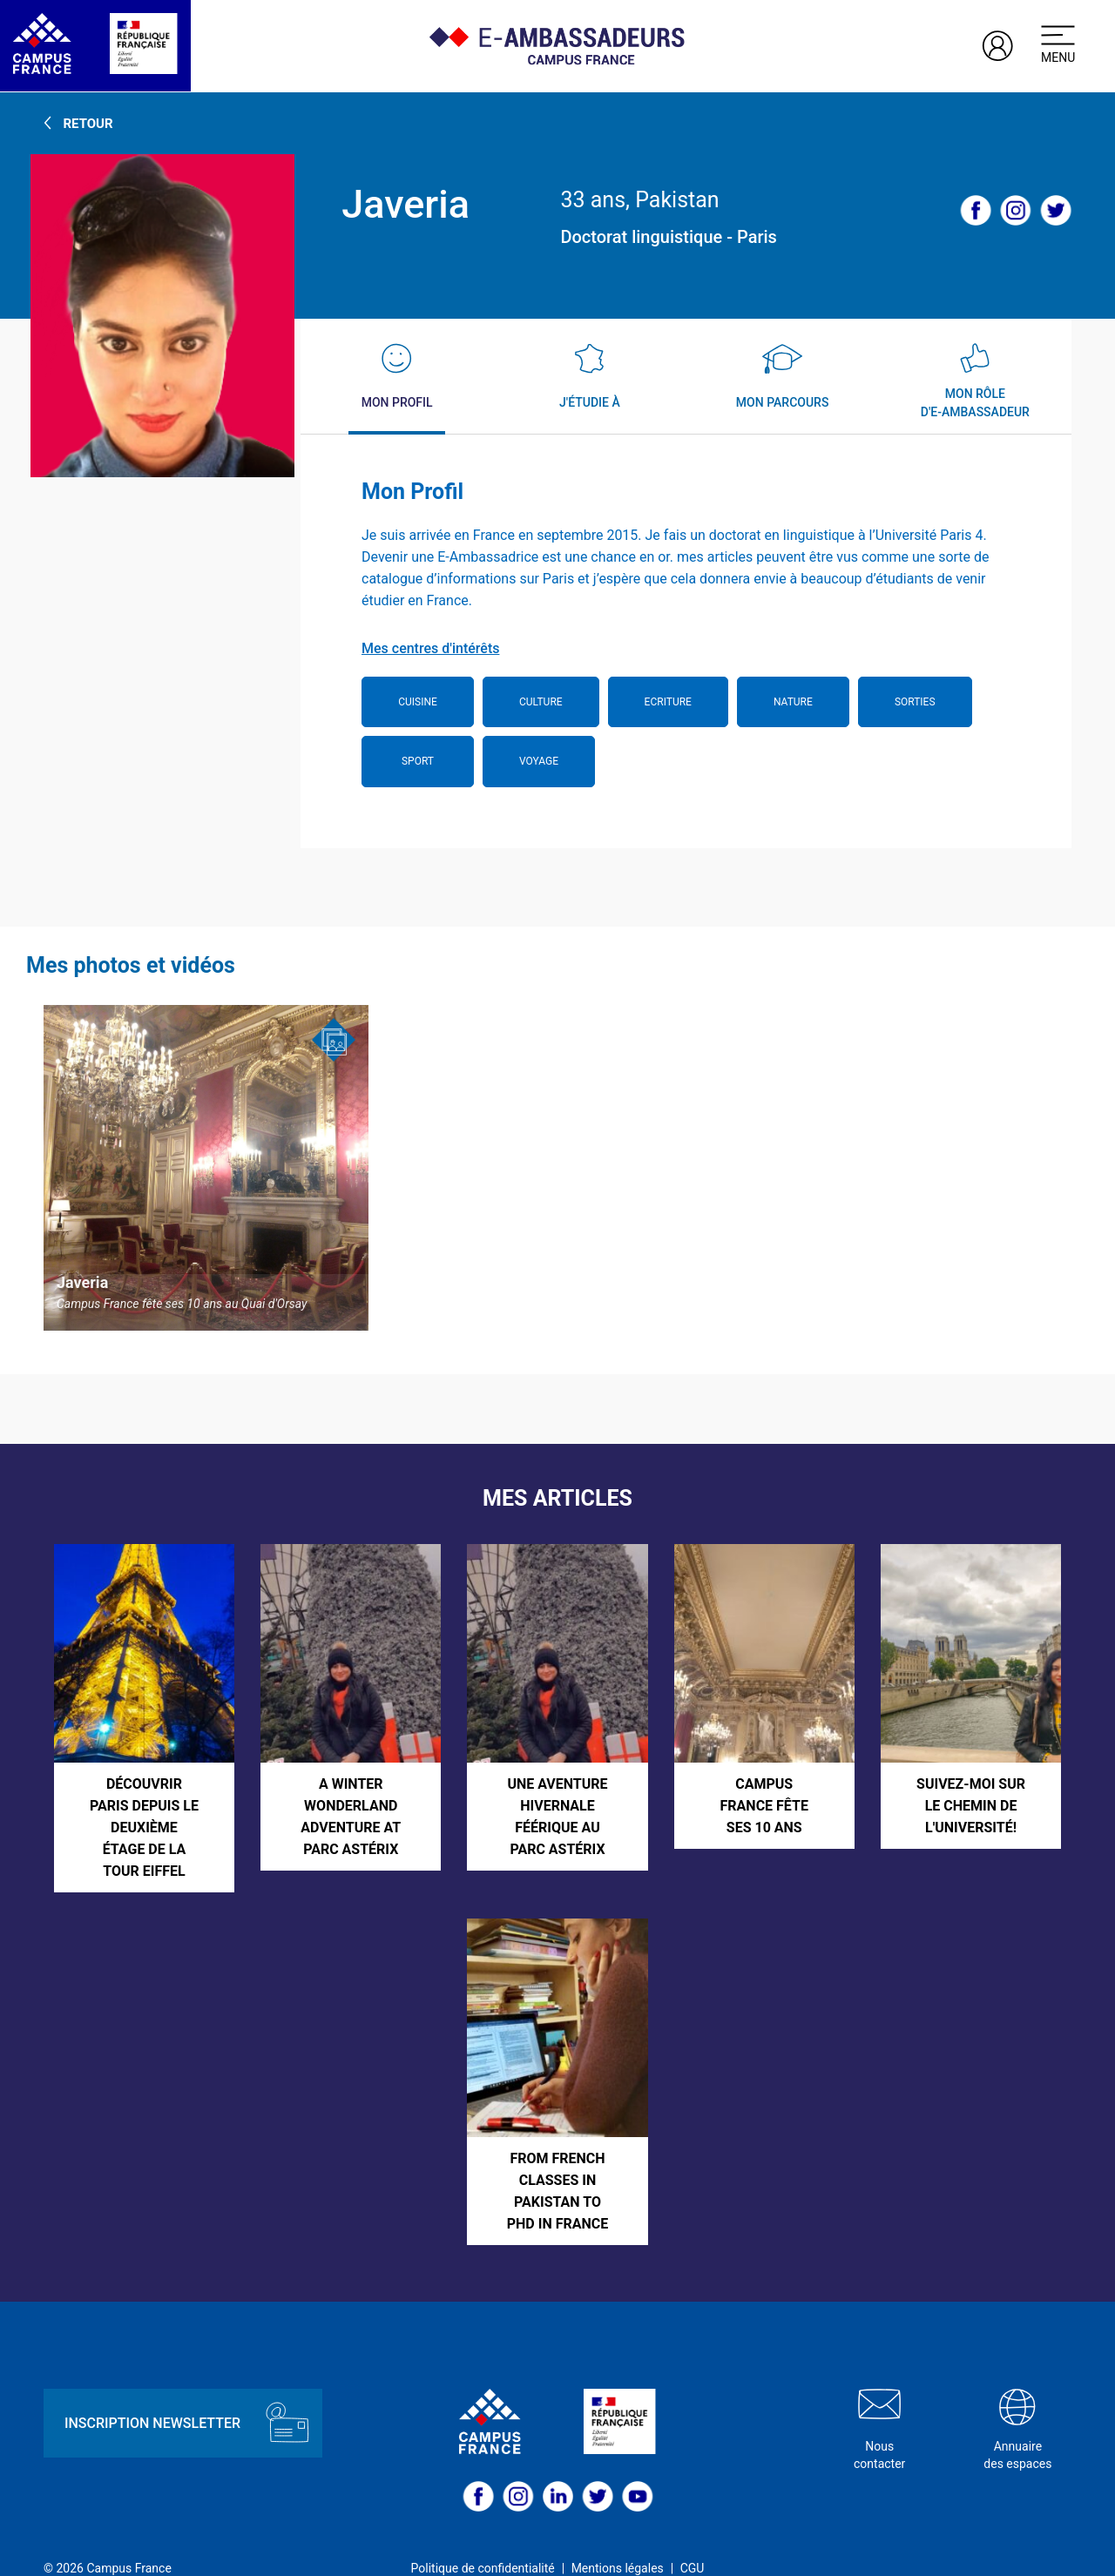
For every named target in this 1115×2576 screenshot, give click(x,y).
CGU (692, 2541)
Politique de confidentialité (483, 2541)
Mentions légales (617, 2541)
